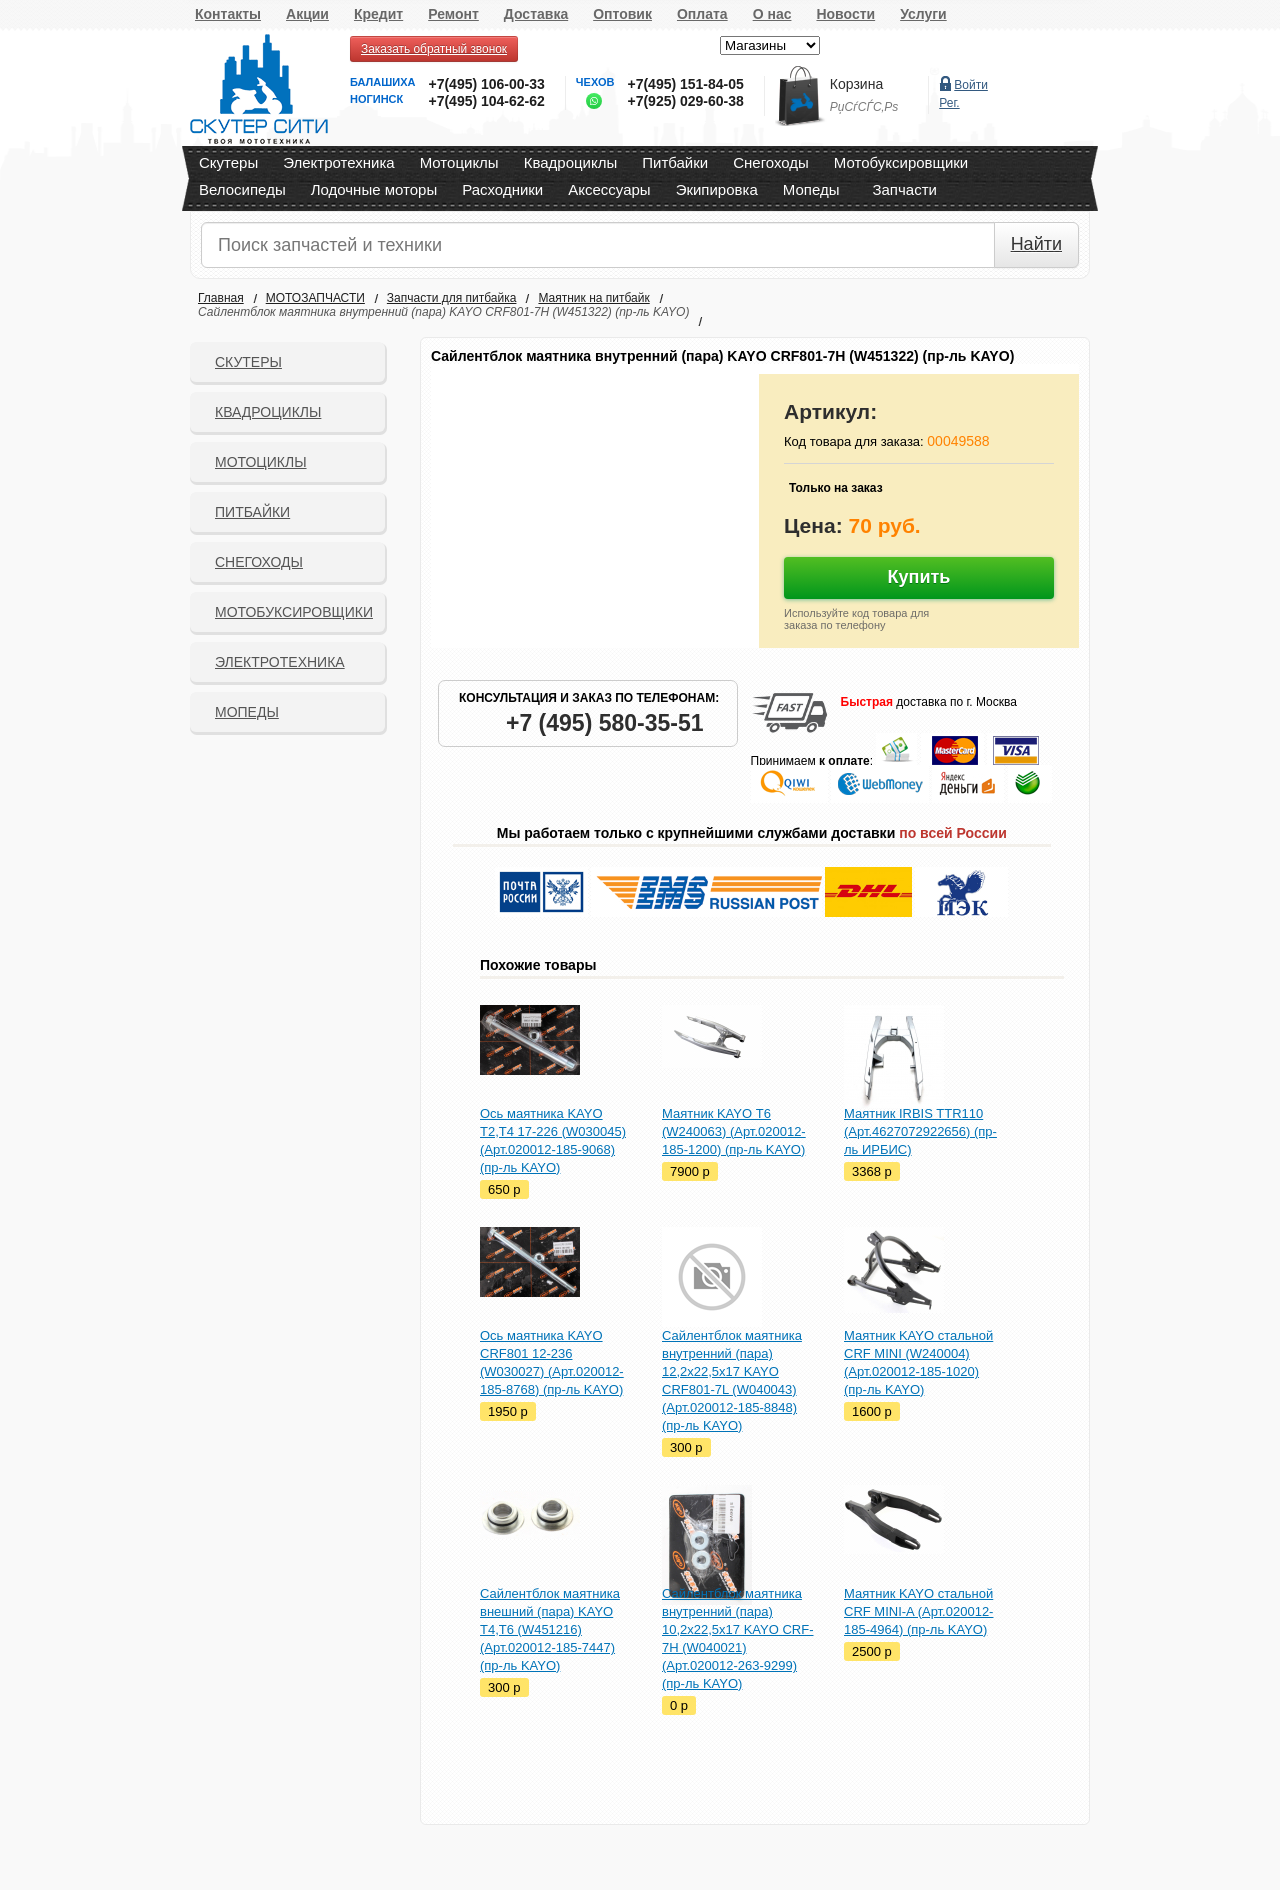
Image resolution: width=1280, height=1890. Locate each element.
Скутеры (228, 162)
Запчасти (904, 189)
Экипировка (717, 189)
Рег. (949, 103)
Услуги (923, 14)
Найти (1036, 244)
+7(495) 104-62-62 (486, 101)
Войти (971, 85)
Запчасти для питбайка (452, 298)
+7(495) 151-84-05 (685, 84)
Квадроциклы (571, 162)
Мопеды (811, 189)
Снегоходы (771, 162)
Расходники (502, 189)
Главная (221, 298)
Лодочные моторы (374, 189)
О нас (772, 14)
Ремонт (453, 14)
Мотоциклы (459, 162)
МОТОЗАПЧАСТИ (315, 298)
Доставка (536, 14)
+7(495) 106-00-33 (486, 84)
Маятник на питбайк (593, 298)
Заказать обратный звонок (434, 49)
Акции (307, 14)
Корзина (856, 84)
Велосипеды (242, 189)
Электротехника (338, 162)
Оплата (702, 14)
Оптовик (622, 14)
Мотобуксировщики (901, 162)
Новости (845, 14)
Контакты (228, 14)
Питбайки (675, 162)
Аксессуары (609, 189)
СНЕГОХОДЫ (259, 562)
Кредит (378, 14)
